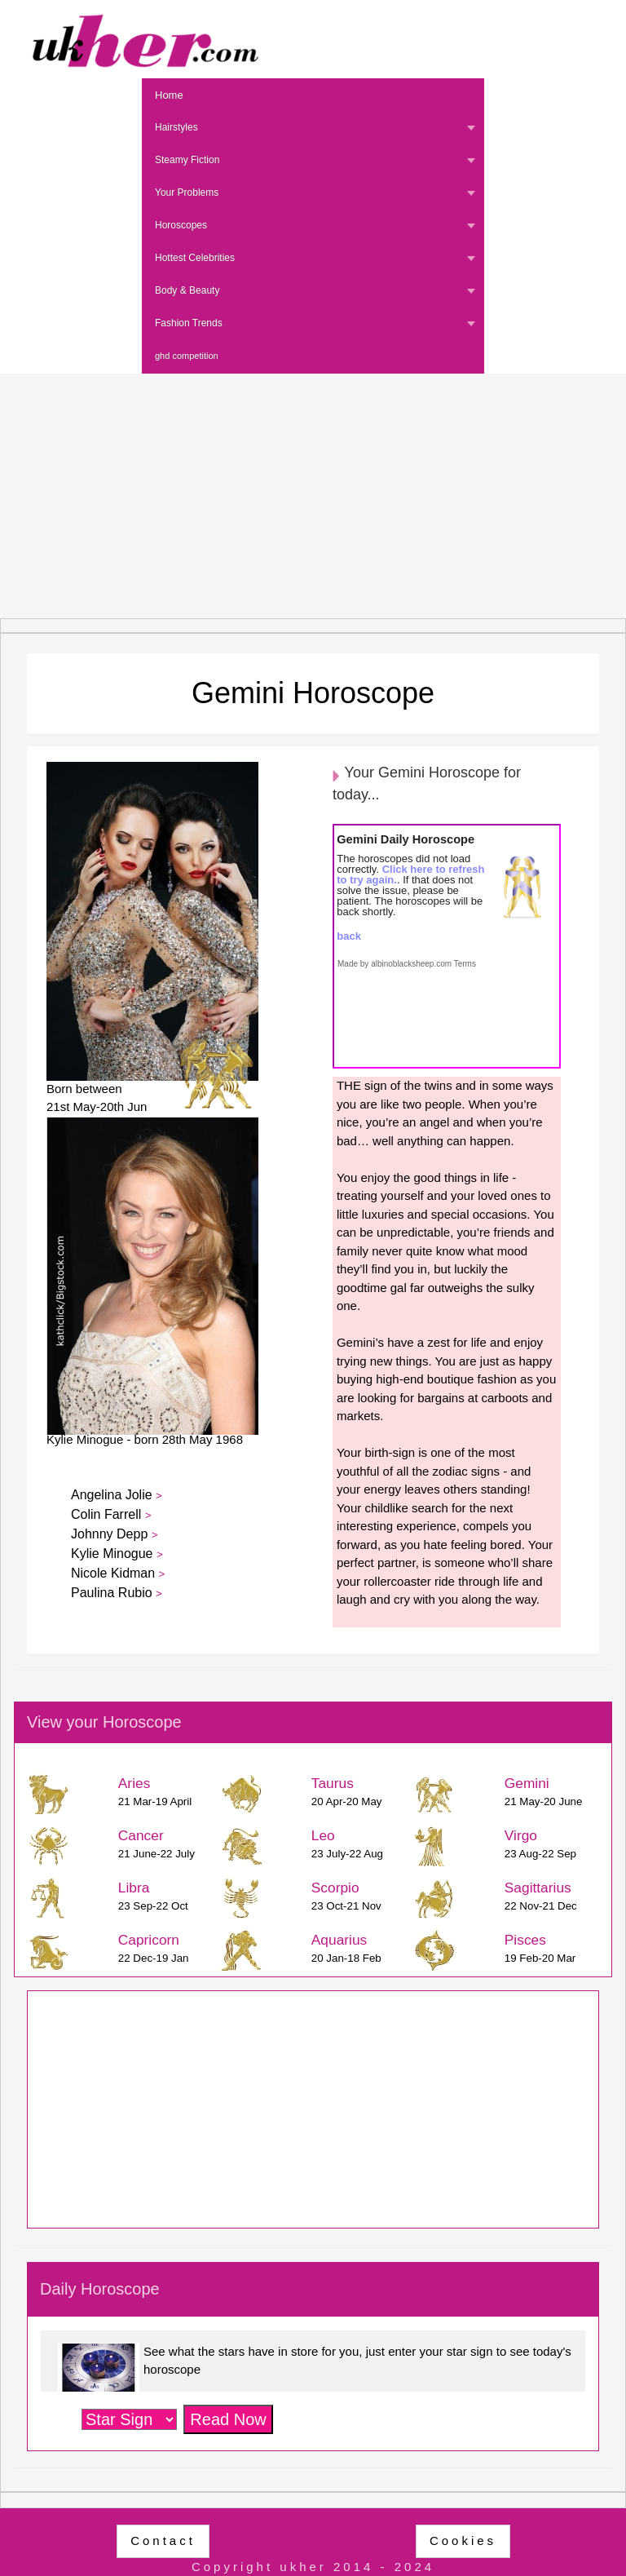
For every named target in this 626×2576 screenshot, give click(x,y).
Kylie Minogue (113, 1553)
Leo (323, 1835)
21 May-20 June (544, 1801)
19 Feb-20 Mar (540, 1958)
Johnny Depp (111, 1534)
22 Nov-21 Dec (541, 1906)
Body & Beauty (187, 290)
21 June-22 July (156, 1854)
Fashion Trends (189, 323)
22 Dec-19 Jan (153, 1958)
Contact (163, 2540)
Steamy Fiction (187, 160)
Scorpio (335, 1887)
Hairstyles (176, 127)
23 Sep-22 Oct (153, 1906)
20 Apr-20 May (346, 1801)
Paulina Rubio (113, 1593)
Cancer (141, 1835)
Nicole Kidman (115, 1573)
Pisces (525, 1940)
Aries (134, 1783)
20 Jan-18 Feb (346, 1958)
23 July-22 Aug (347, 1854)
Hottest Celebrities (195, 257)
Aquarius (339, 1940)
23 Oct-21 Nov (346, 1906)
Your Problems (186, 192)
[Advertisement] (313, 496)
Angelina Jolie (113, 1495)
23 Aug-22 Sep (540, 1854)
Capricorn (148, 1940)
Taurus (332, 1783)
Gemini (527, 1783)
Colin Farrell (108, 1514)
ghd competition (186, 356)
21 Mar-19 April (155, 1801)
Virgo (521, 1835)
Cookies (463, 2540)
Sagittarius (538, 1887)
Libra (134, 1887)
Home (169, 95)
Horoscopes (181, 225)
